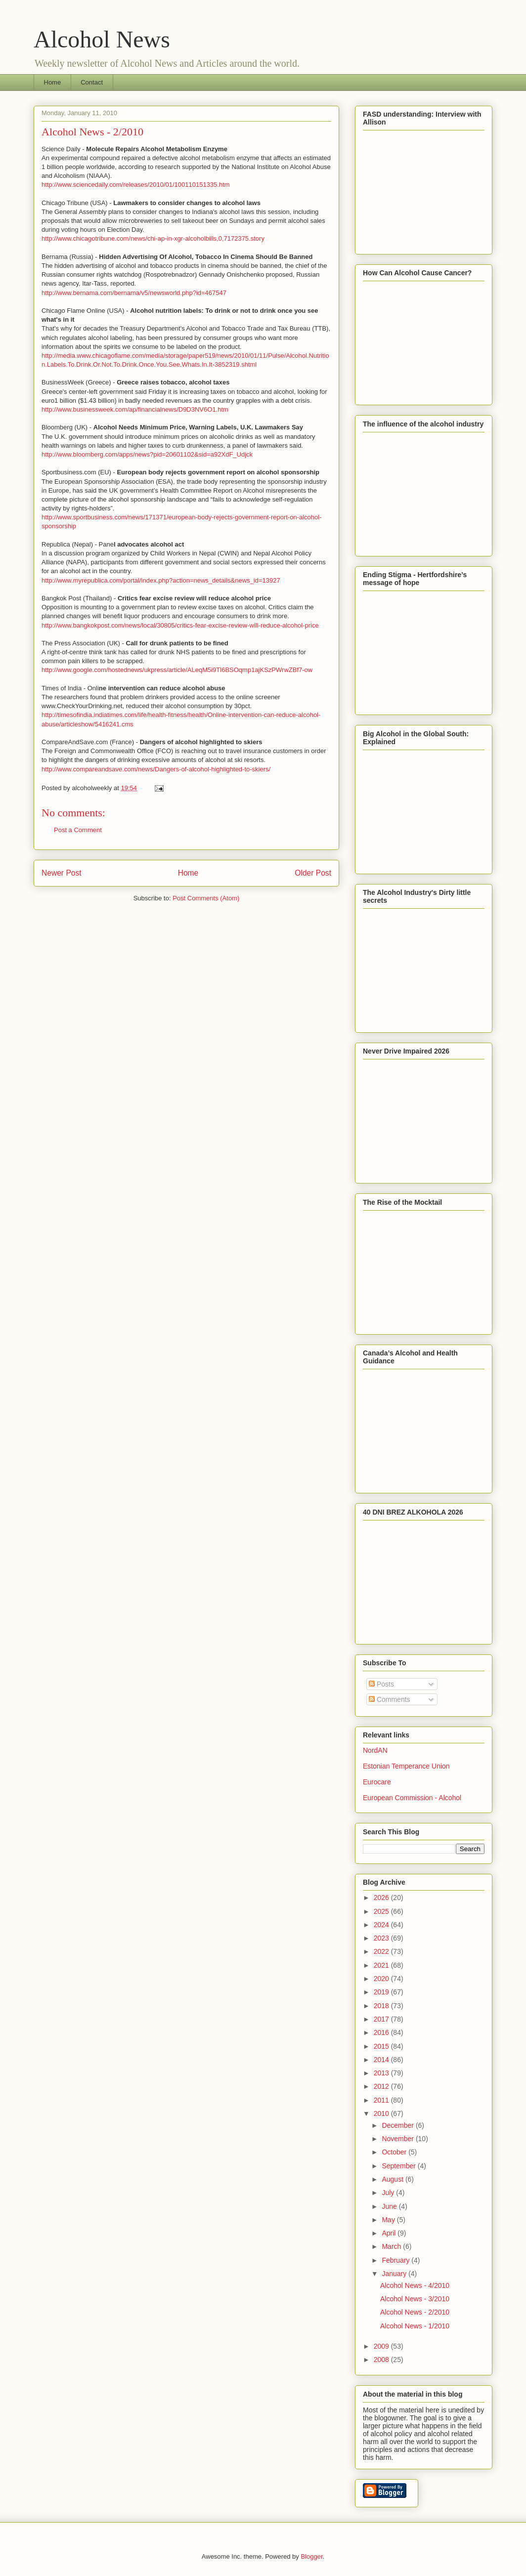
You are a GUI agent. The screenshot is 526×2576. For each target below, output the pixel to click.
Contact (92, 82)
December (398, 2125)
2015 (382, 2046)
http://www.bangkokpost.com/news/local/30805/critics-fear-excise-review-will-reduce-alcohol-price (180, 625)
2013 (382, 2073)
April (389, 2233)
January (395, 2274)
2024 (382, 1925)
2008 (382, 2360)
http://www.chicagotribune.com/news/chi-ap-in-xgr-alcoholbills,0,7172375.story (153, 238)
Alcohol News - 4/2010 (414, 2285)
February (396, 2260)
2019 (382, 1992)
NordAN (375, 1750)
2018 (382, 2006)
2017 (382, 2019)
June (390, 2206)
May (389, 2220)
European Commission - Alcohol (412, 1798)
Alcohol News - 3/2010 (414, 2299)
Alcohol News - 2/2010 (414, 2312)
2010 (382, 2113)
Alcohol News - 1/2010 (414, 2326)
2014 (382, 2060)
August (393, 2179)
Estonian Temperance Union (406, 1766)
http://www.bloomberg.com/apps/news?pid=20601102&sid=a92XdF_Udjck (147, 454)
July (389, 2192)
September (399, 2166)
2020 (382, 1979)
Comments (389, 1699)
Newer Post (62, 873)
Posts (381, 1684)
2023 (382, 1938)
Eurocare (377, 1782)
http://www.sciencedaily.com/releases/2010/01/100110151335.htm (136, 184)
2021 (382, 1965)
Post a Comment (78, 830)
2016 (382, 2032)
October (395, 2152)
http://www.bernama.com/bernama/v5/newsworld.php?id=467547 (134, 292)
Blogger (311, 2556)
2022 (382, 1951)
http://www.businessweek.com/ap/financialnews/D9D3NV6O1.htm (135, 409)
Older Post (313, 873)
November (398, 2139)
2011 (382, 2100)
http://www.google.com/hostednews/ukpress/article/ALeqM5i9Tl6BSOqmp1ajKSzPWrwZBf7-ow (177, 670)
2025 (382, 1911)
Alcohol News (102, 39)
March (392, 2246)
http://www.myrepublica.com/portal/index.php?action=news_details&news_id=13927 (161, 580)
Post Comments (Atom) (206, 898)
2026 (382, 1897)
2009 (382, 2346)
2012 (382, 2086)
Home (52, 82)
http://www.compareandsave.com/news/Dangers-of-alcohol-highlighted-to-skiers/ (156, 769)
